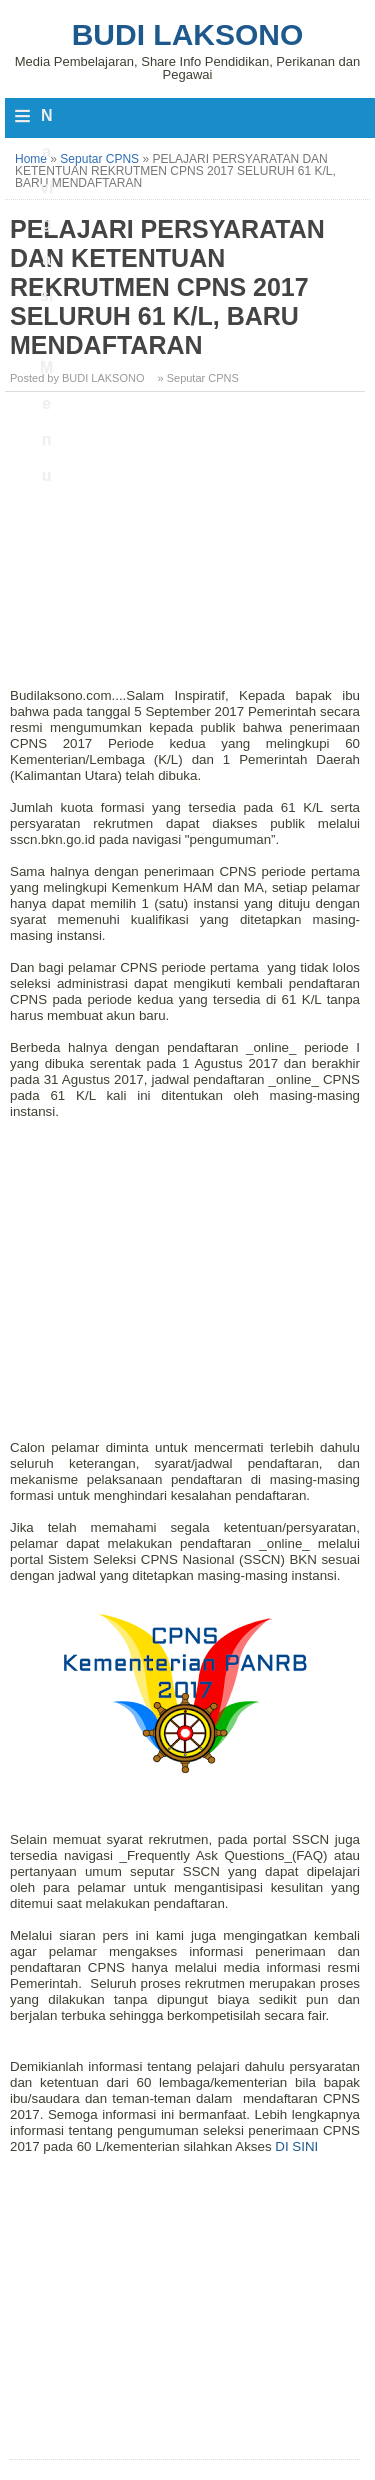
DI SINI (296, 2146)
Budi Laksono (188, 34)
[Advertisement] (187, 547)
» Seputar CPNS (198, 378)
